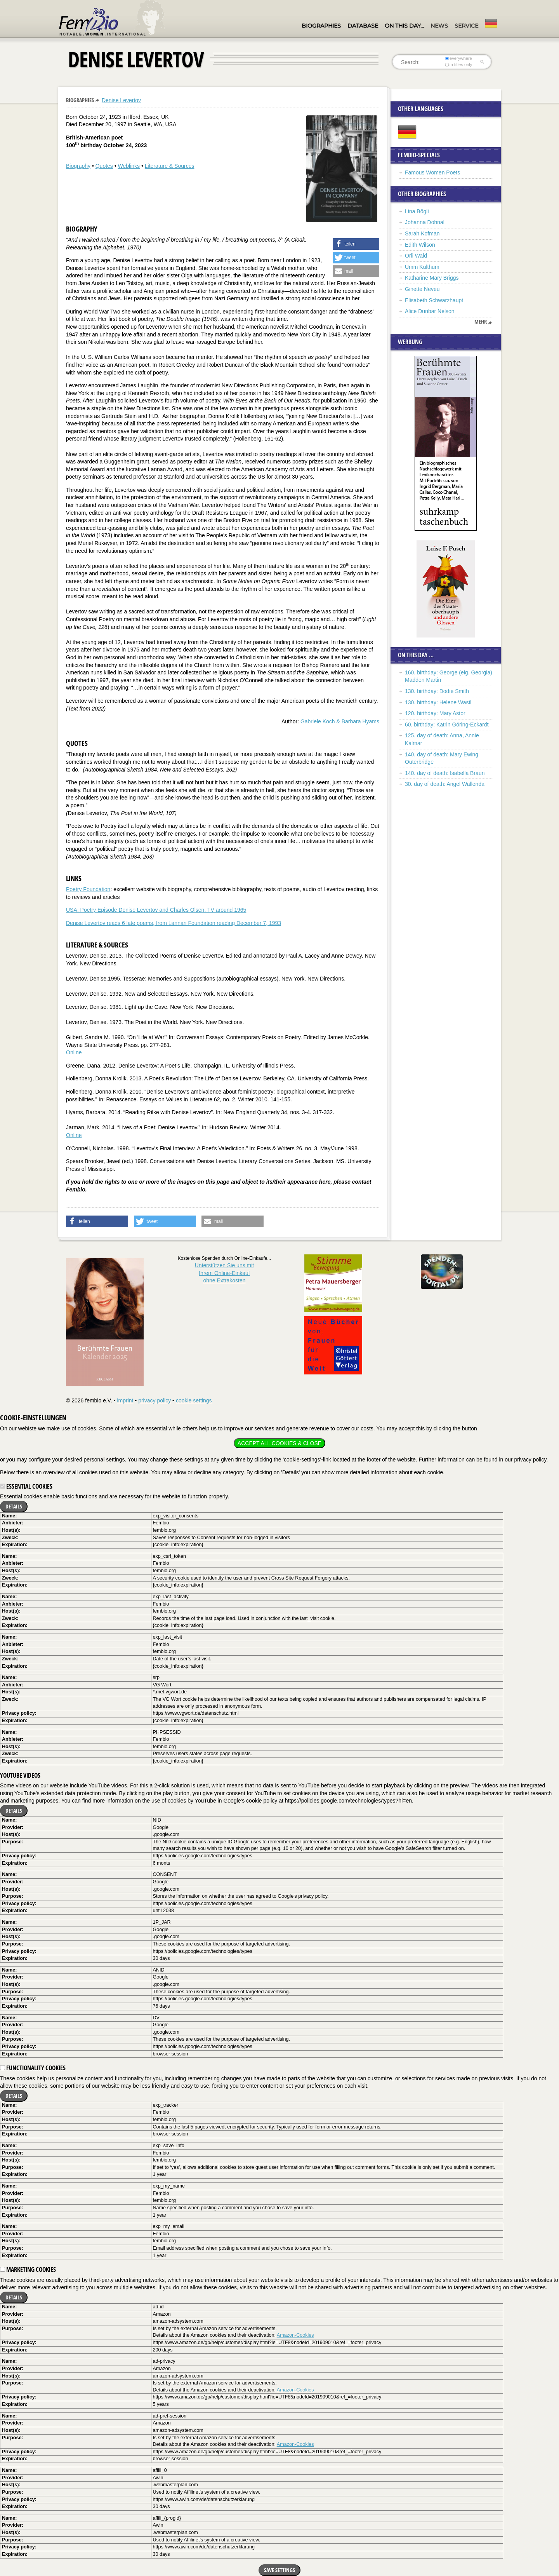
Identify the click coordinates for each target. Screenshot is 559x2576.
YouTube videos (20, 1775)
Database (362, 25)
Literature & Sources (169, 166)
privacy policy (154, 1400)
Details (13, 1506)
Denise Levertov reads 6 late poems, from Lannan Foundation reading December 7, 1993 (173, 923)
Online (74, 1052)
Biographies (321, 25)
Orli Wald (416, 256)
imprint (125, 1400)
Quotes (104, 166)
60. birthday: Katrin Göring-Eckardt (447, 724)
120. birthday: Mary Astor (435, 713)
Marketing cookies (28, 2269)
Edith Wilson (420, 245)
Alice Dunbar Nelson (430, 311)
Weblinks (129, 166)
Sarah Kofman (422, 233)
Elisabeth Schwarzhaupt (434, 300)
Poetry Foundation (88, 889)
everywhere (458, 58)
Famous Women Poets (432, 172)
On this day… (404, 25)
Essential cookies (26, 1486)
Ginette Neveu (422, 289)
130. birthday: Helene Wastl (438, 702)
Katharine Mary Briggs (432, 278)
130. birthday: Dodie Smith (437, 691)
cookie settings (194, 1400)
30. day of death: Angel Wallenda (444, 784)
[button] (356, 244)
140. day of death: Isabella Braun (444, 773)
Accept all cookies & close (279, 1443)
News (439, 25)
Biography (78, 166)
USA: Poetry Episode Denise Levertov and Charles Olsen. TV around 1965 (156, 910)
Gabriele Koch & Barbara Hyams (339, 721)
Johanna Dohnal (424, 222)
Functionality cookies (33, 2068)
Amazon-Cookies (295, 2335)
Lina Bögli (417, 211)
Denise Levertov (121, 100)
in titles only (458, 64)
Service (466, 25)
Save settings (279, 2570)
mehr (480, 321)
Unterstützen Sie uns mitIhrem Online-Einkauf (224, 1273)
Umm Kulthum (422, 267)
